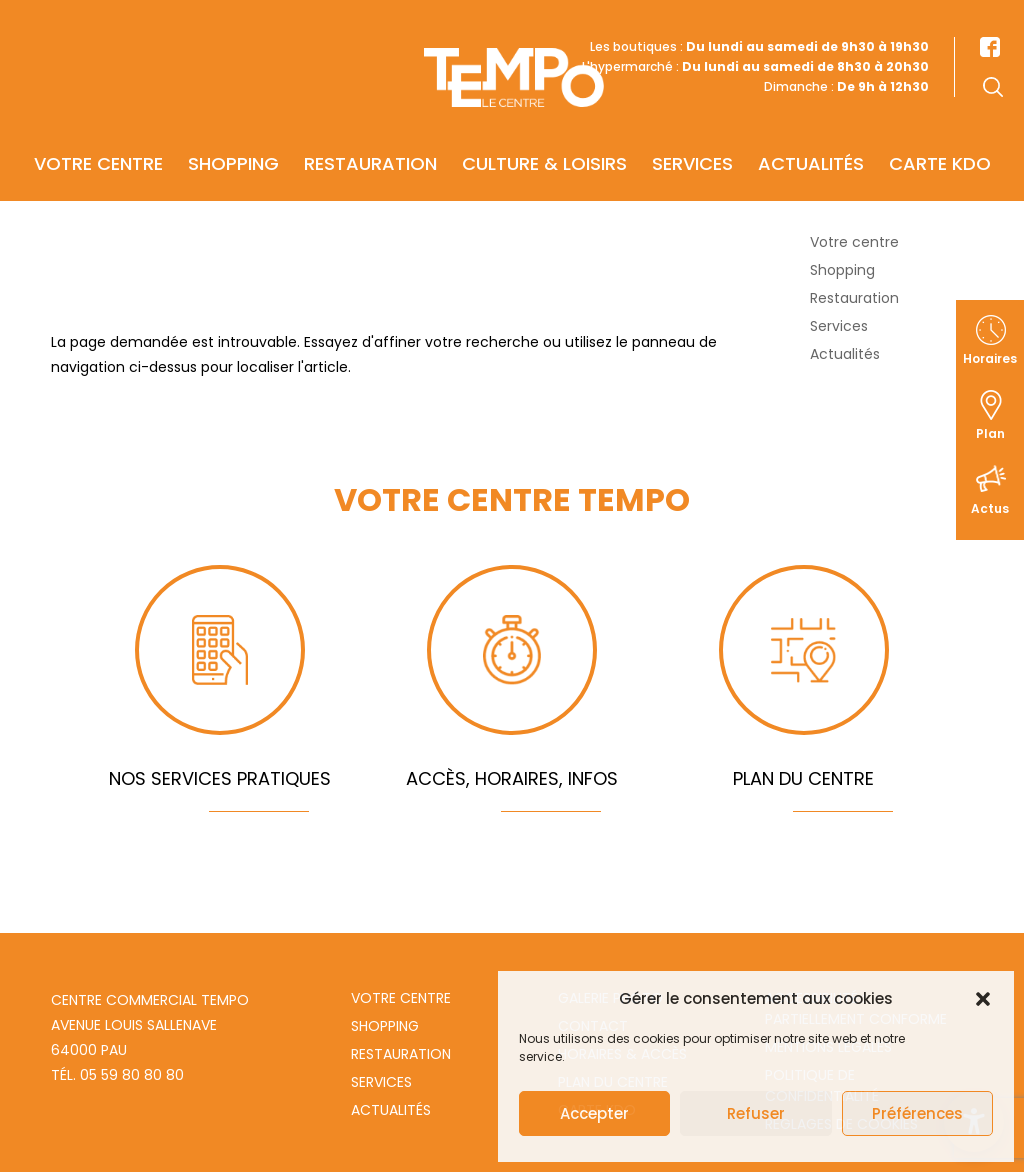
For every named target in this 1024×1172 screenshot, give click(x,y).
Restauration (370, 136)
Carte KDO (940, 136)
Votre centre (98, 136)
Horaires (990, 358)
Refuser (756, 1113)
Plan (990, 433)
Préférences (917, 1113)
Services (692, 136)
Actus (990, 508)
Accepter (594, 1113)
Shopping (233, 136)
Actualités (811, 136)
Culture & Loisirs (544, 136)
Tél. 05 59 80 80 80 (117, 1075)
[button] (983, 999)
